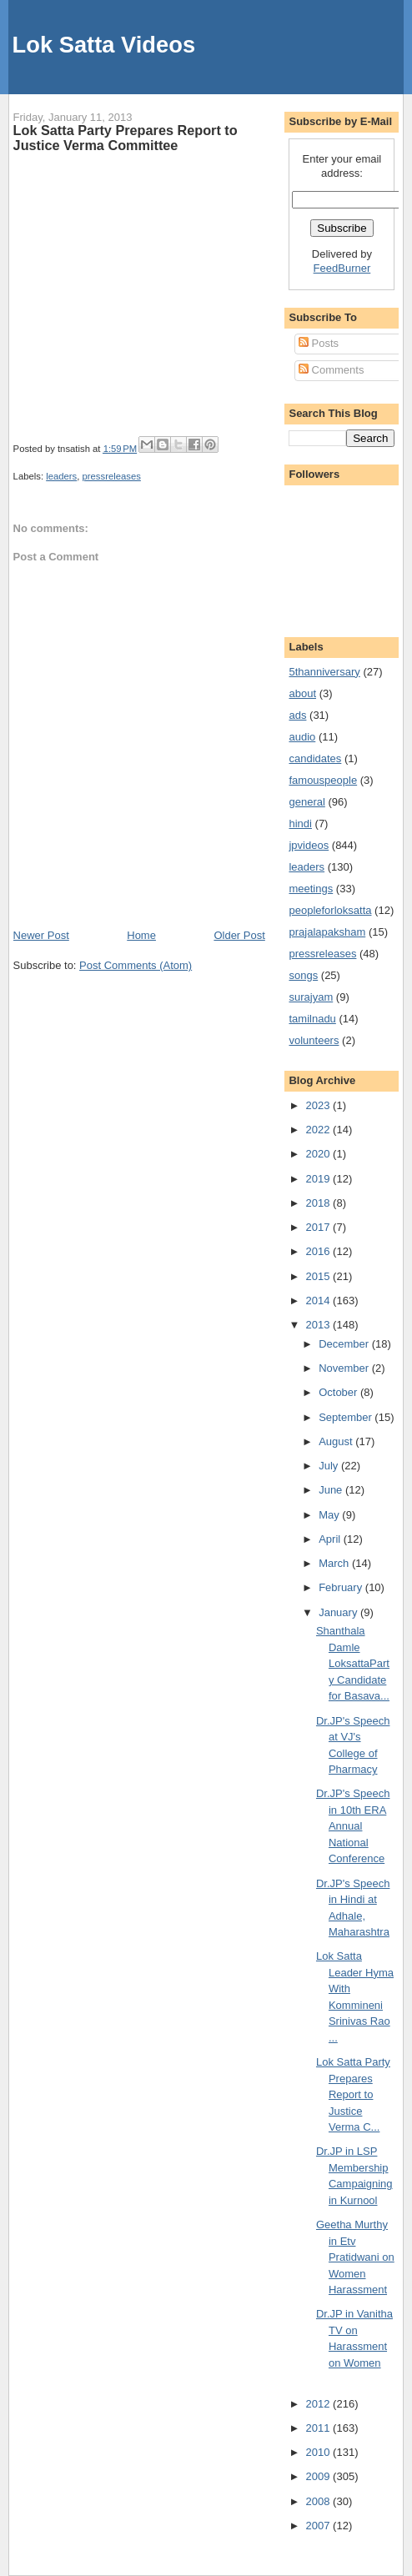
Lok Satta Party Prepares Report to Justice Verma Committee (125, 138)
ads (297, 715)
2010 (320, 2452)
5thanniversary (324, 671)
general (306, 802)
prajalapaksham (327, 932)
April (331, 1539)
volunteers (314, 1040)
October (339, 1392)
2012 (320, 2404)
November (345, 1368)
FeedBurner (342, 268)
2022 (320, 1129)
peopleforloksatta (330, 910)
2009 (320, 2476)
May (330, 1515)
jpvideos (309, 845)
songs (303, 975)
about (302, 693)
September (346, 1417)
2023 (320, 1105)
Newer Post (41, 935)
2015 (320, 1276)
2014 (320, 1300)
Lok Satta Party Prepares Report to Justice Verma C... (353, 2094)
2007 (320, 2525)
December (345, 1344)
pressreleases (112, 476)
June (332, 1490)
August (337, 1441)
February (342, 1587)
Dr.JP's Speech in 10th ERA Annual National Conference (352, 1826)
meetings (311, 888)
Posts (319, 343)
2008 (320, 2501)
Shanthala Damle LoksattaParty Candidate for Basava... (352, 1663)
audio (302, 737)
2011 (320, 2428)
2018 (320, 1203)
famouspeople (323, 780)
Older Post (239, 935)
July (330, 1465)
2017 (320, 1227)
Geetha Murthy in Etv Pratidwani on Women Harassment (355, 2257)
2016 (320, 1251)
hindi (300, 823)
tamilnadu (312, 1018)
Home (141, 935)
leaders (61, 476)
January (339, 1612)
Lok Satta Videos (104, 45)
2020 (320, 1153)
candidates (315, 758)
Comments (331, 370)
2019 (320, 1179)
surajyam (311, 997)
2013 (320, 1324)
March (335, 1563)
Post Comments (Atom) (135, 965)
